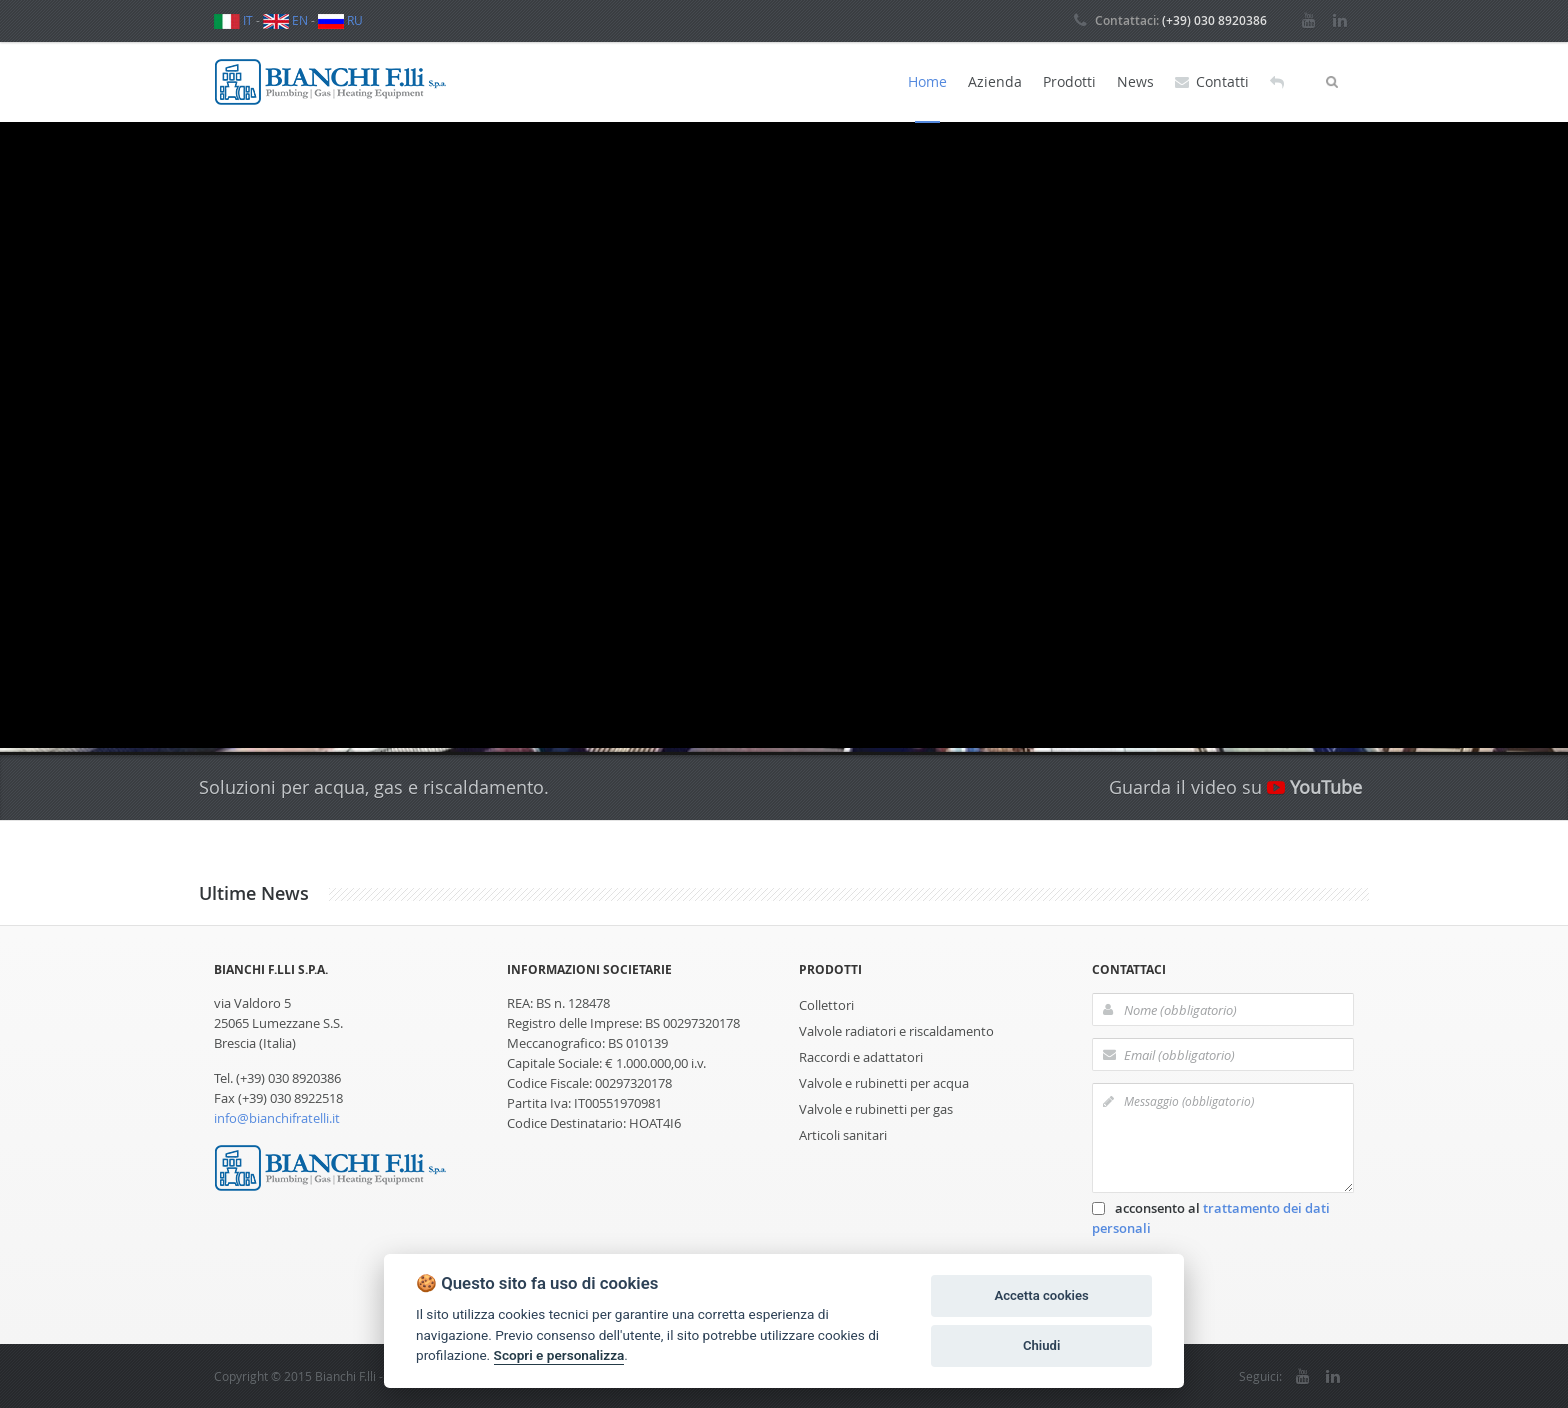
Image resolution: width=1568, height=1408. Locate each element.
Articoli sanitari (843, 1135)
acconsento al (1211, 1218)
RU (340, 20)
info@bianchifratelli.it (277, 1118)
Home (927, 81)
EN (285, 20)
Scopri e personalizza (559, 1355)
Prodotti (1069, 81)
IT (233, 20)
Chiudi (1041, 1345)
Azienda (995, 81)
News (1135, 81)
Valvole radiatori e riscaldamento (896, 1031)
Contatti (1212, 82)
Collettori (826, 1005)
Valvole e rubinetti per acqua (884, 1083)
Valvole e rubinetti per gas (876, 1109)
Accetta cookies (1041, 1295)
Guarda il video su (1235, 787)
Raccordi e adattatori (861, 1057)
